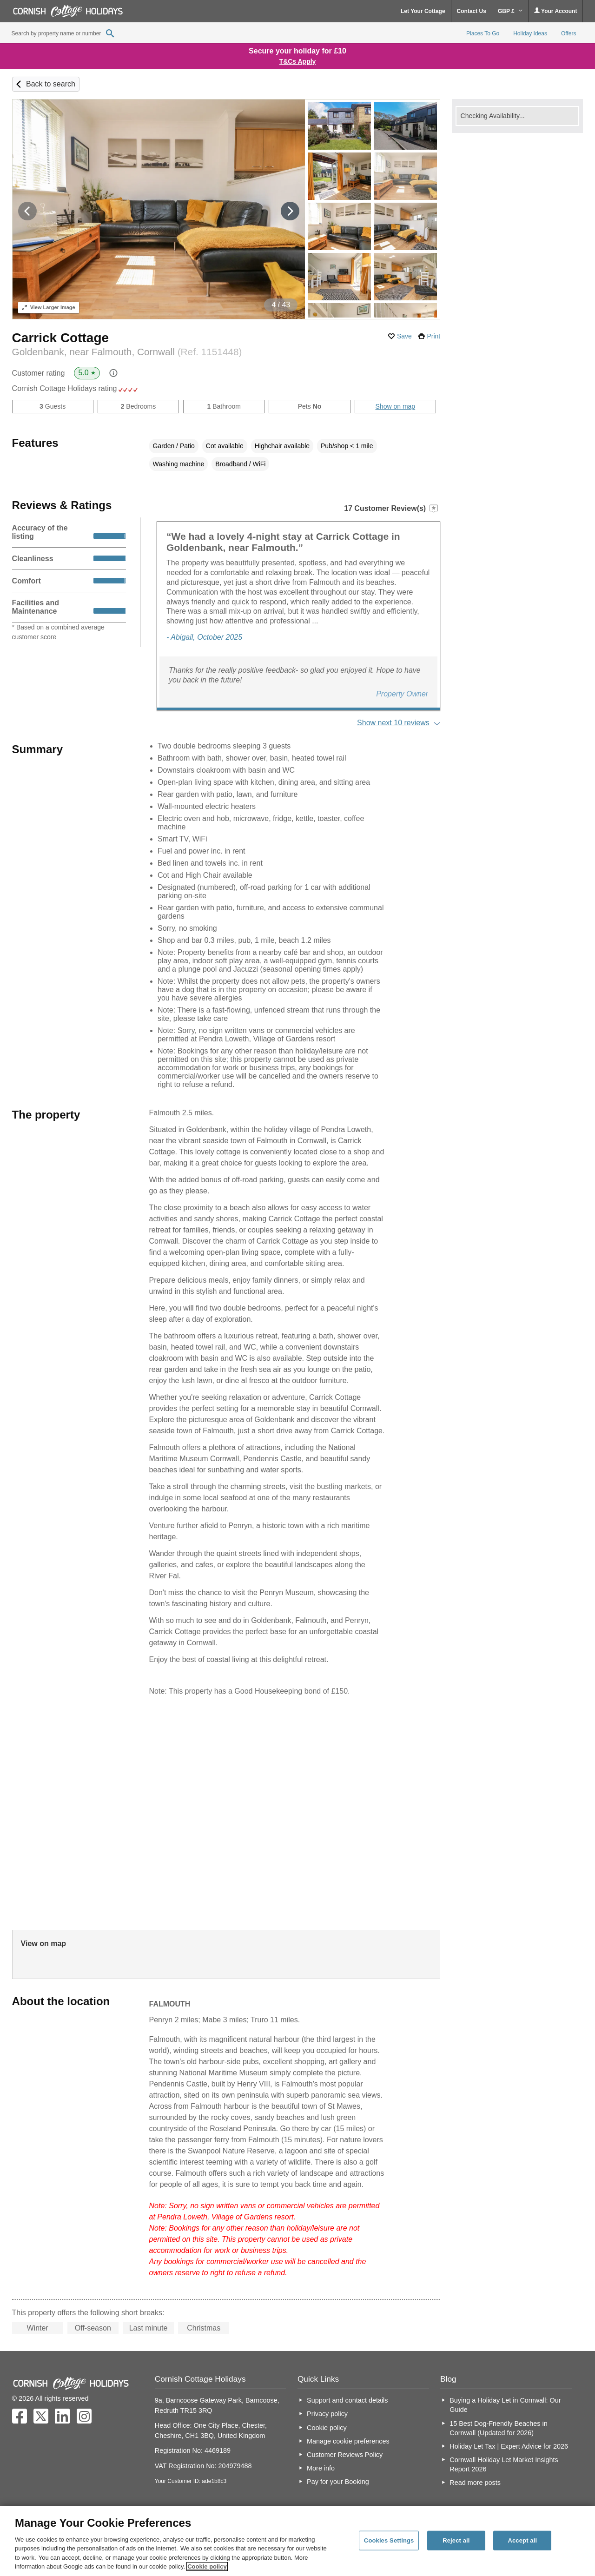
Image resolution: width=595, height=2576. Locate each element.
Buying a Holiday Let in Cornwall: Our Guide (505, 2405)
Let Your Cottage (423, 11)
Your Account (555, 10)
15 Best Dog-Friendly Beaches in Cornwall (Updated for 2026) (498, 2428)
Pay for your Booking (338, 2481)
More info (321, 2468)
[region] (297, 2541)
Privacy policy (327, 2413)
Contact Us (471, 11)
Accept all (522, 2540)
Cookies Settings (389, 2540)
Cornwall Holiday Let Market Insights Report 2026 (504, 2464)
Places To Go (482, 33)
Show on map (396, 406)
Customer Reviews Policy (345, 2454)
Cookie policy (327, 2427)
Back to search (50, 84)
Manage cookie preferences (348, 2441)
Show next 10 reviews (393, 723)
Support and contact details (347, 2400)
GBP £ (510, 11)
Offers (568, 33)
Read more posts (475, 2482)
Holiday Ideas (530, 33)
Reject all (456, 2540)
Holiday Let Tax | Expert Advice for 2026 (509, 2446)
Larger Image (48, 307)
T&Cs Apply (297, 61)
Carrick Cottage (60, 338)
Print (433, 336)
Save (404, 336)
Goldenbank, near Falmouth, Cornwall (127, 351)
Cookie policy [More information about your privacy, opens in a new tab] (207, 2566)
